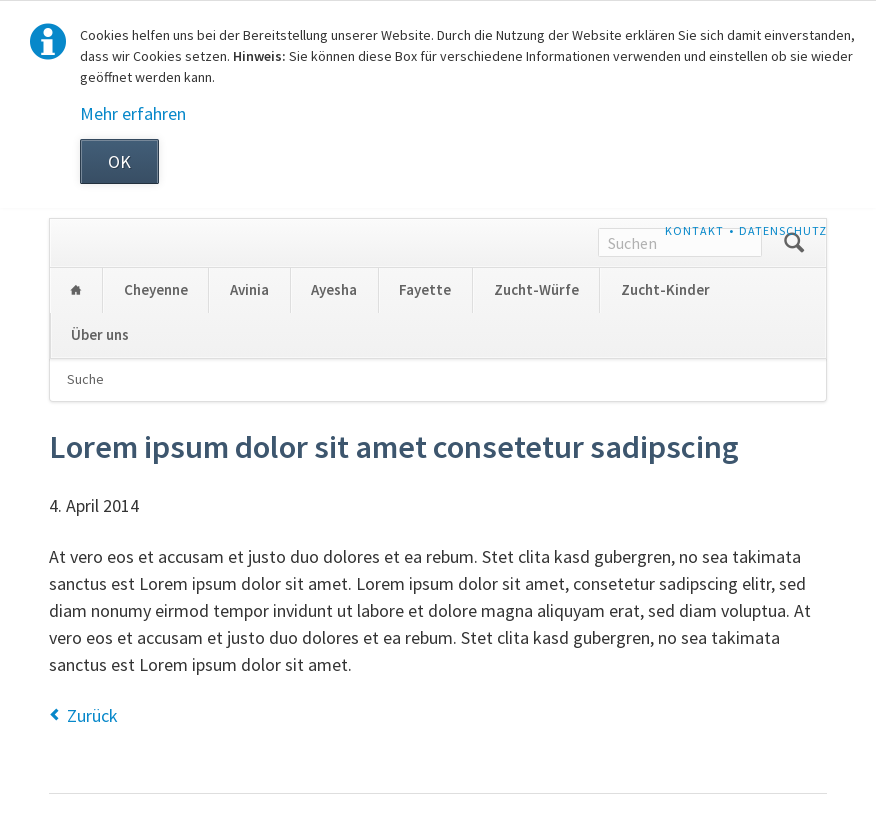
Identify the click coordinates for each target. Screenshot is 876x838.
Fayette (425, 289)
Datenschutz (783, 230)
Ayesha (334, 289)
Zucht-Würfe (536, 289)
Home (76, 290)
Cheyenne (156, 289)
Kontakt (694, 230)
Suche (85, 379)
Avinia (249, 289)
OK (119, 161)
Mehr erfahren (133, 113)
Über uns (100, 334)
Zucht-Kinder (665, 289)
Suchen (794, 243)
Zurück (92, 715)
